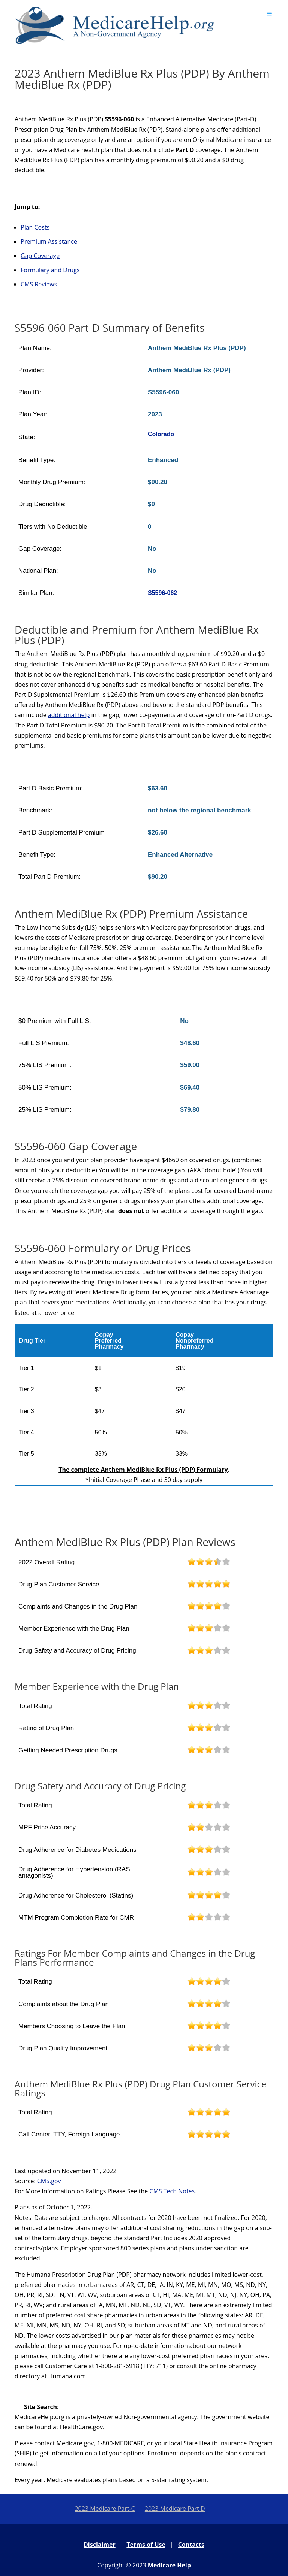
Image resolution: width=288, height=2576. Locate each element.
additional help (69, 715)
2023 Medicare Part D (175, 2508)
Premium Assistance (49, 241)
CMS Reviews (39, 284)
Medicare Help (169, 2565)
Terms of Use (145, 2544)
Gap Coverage (40, 256)
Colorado (161, 434)
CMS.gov (49, 2181)
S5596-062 (162, 593)
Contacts (191, 2544)
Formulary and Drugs (50, 270)
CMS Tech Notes (172, 2191)
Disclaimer (100, 2544)
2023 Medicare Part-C (105, 2508)
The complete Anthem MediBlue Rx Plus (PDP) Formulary (143, 1469)
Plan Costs (35, 227)
